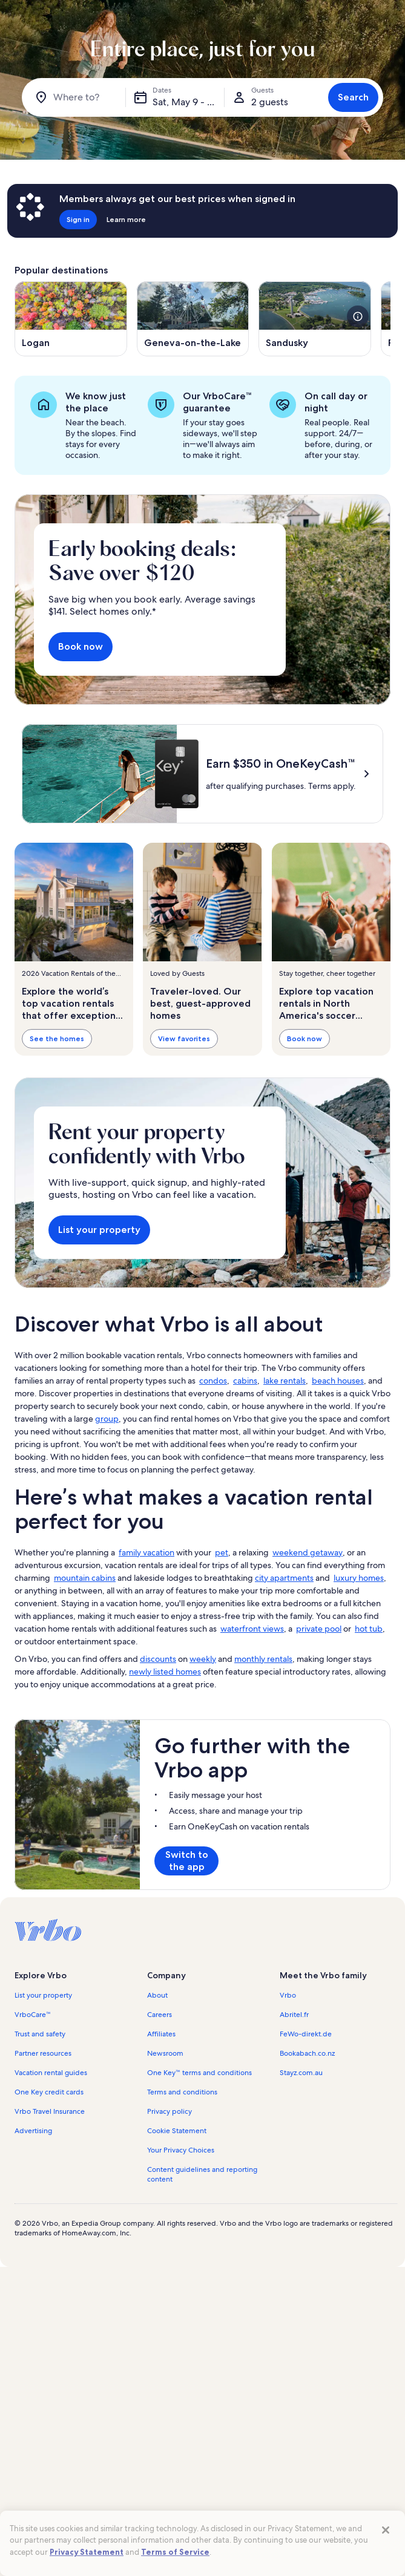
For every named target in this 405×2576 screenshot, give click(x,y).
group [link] (107, 1418)
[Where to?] (76, 97)
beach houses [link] (338, 1380)
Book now (80, 646)
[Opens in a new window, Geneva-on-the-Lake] (193, 318)
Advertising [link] (33, 2131)
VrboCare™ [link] (33, 2014)
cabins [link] (245, 1380)
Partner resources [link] (43, 2053)
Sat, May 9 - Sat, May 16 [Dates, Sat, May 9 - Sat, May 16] (188, 102)
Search (353, 97)
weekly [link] (202, 1658)
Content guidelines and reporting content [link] (202, 2174)
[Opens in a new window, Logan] (71, 318)
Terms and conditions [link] (182, 2092)
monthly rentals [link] (263, 1658)
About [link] (157, 1995)
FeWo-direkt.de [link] (306, 2034)
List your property (99, 1229)
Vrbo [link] (288, 1995)
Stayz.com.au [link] (301, 2072)
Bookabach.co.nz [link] (307, 2053)
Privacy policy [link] (169, 2111)
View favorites (184, 1038)
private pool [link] (318, 1628)
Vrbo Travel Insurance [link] (50, 2111)
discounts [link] (158, 1658)
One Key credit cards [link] (49, 2092)
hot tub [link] (369, 1628)
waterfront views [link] (252, 1628)
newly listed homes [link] (165, 1671)
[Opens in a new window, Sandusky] (314, 318)
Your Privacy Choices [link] (180, 2150)
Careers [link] (159, 2014)
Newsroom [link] (165, 2053)
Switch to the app (186, 1860)
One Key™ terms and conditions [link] (199, 2072)
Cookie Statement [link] (176, 2131)
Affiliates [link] (161, 2034)
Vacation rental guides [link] (51, 2072)
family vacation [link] (146, 1552)
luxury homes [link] (359, 1577)
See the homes (57, 1038)
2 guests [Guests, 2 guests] (269, 102)
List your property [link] (43, 1995)
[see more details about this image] (358, 316)
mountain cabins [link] (85, 1577)
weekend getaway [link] (307, 1552)
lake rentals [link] (284, 1380)
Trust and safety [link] (40, 2034)
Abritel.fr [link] (294, 2014)
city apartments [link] (284, 1577)
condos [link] (213, 1380)
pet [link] (221, 1552)
